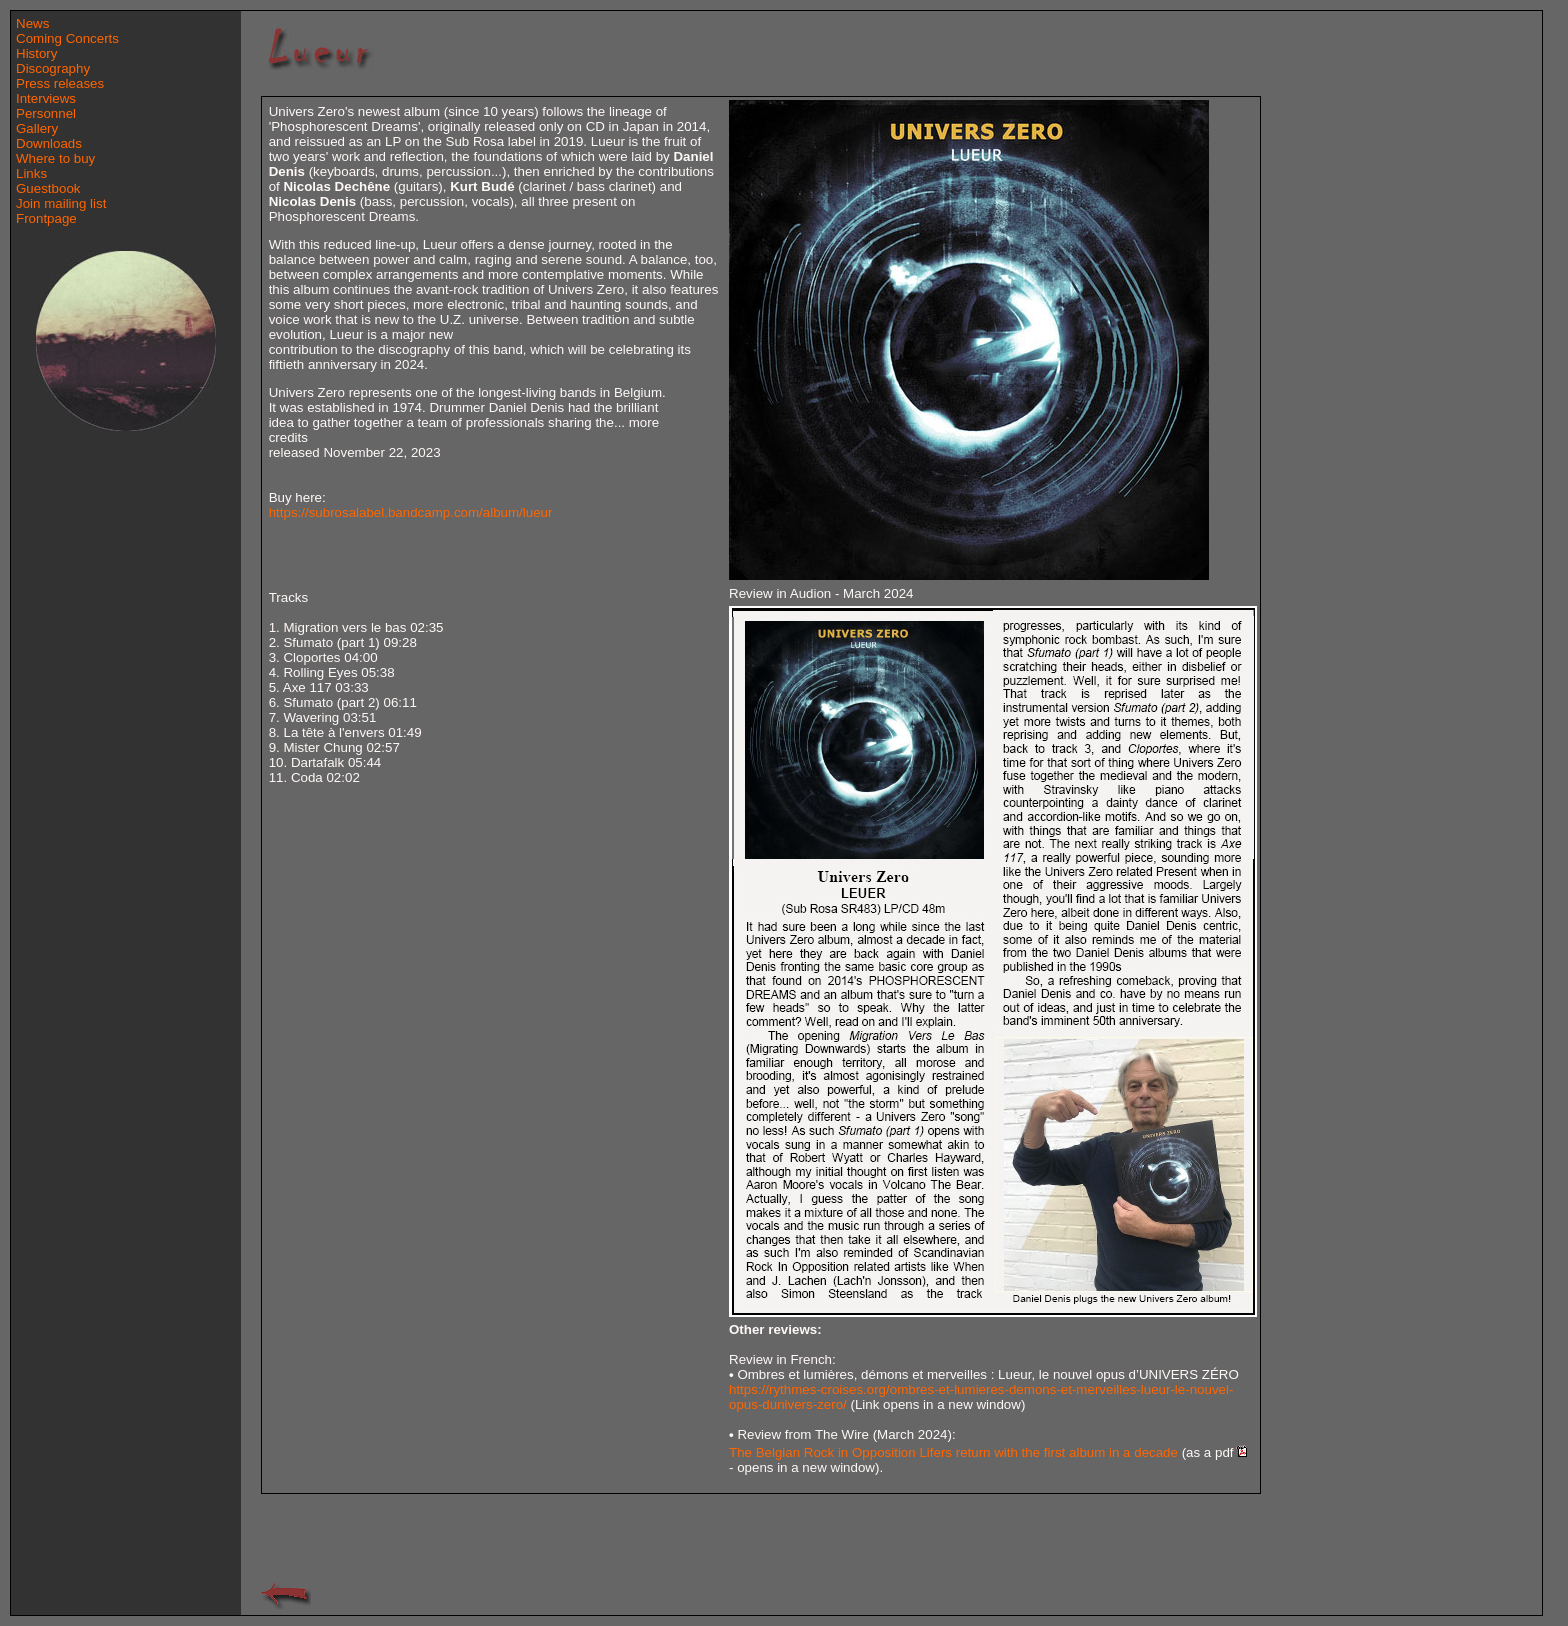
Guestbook (48, 188)
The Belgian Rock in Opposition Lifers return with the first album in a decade (953, 1452)
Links (31, 173)
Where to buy (55, 158)
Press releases (60, 83)
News (32, 23)
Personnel (46, 113)
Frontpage (46, 218)
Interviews (46, 98)
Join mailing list (61, 203)
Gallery (37, 128)
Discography (53, 68)
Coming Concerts (67, 38)
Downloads (49, 143)
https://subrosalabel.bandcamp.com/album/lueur (411, 512)
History (36, 53)
